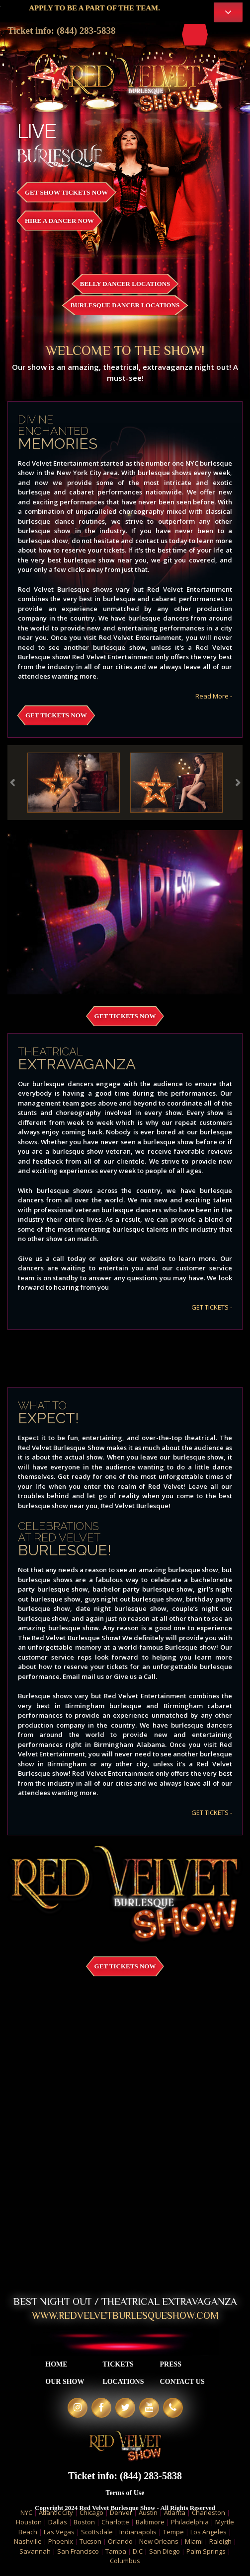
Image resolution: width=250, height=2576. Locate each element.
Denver (121, 2512)
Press (171, 2364)
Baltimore (150, 2521)
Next (238, 782)
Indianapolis (138, 2531)
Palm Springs (206, 2551)
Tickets (117, 2364)
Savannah (35, 2551)
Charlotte (115, 2521)
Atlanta (174, 2512)
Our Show (64, 2381)
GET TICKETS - (211, 1307)
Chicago (91, 2512)
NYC (26, 2512)
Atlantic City (56, 2512)
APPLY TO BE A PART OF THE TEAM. (103, 8)
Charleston (208, 2512)
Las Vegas (59, 2531)
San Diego (164, 2551)
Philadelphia (190, 2521)
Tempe (173, 2531)
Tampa (115, 2551)
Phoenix (60, 2541)
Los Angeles (208, 2531)
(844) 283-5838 (86, 30)
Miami (194, 2541)
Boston (84, 2521)
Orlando (120, 2541)
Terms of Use (124, 2493)
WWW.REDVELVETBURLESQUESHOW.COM (125, 2315)
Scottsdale (97, 2531)
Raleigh (220, 2541)
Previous (12, 782)
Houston (29, 2521)
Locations (123, 2381)
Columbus (125, 2560)
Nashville (28, 2541)
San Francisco (78, 2551)
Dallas (57, 2521)
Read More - (213, 696)
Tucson (90, 2541)
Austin (148, 2512)
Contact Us (182, 2381)
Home (56, 2364)
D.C (138, 2551)
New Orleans (158, 2541)
